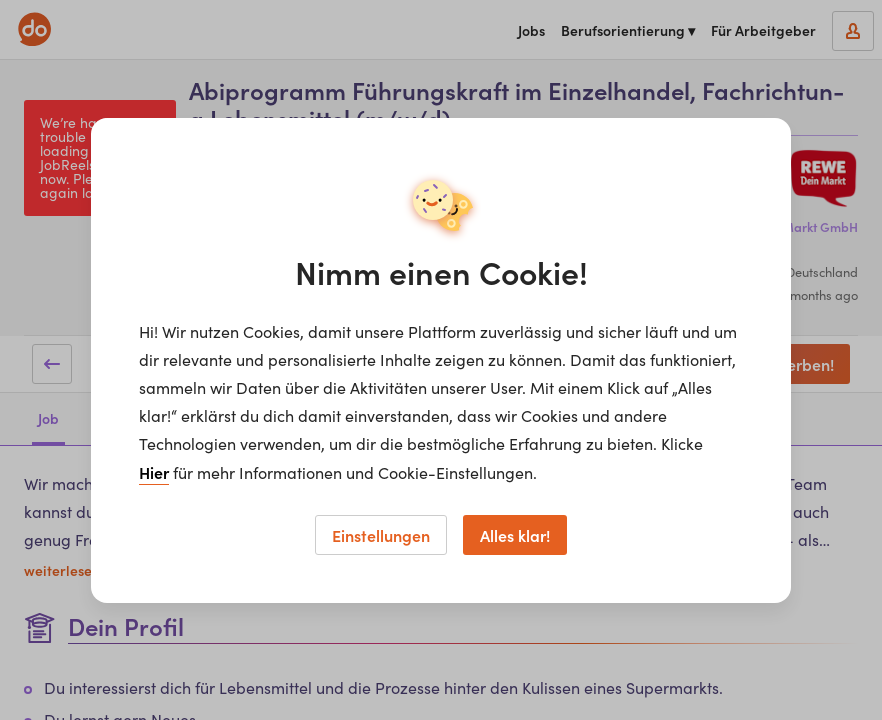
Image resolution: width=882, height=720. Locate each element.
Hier (154, 472)
